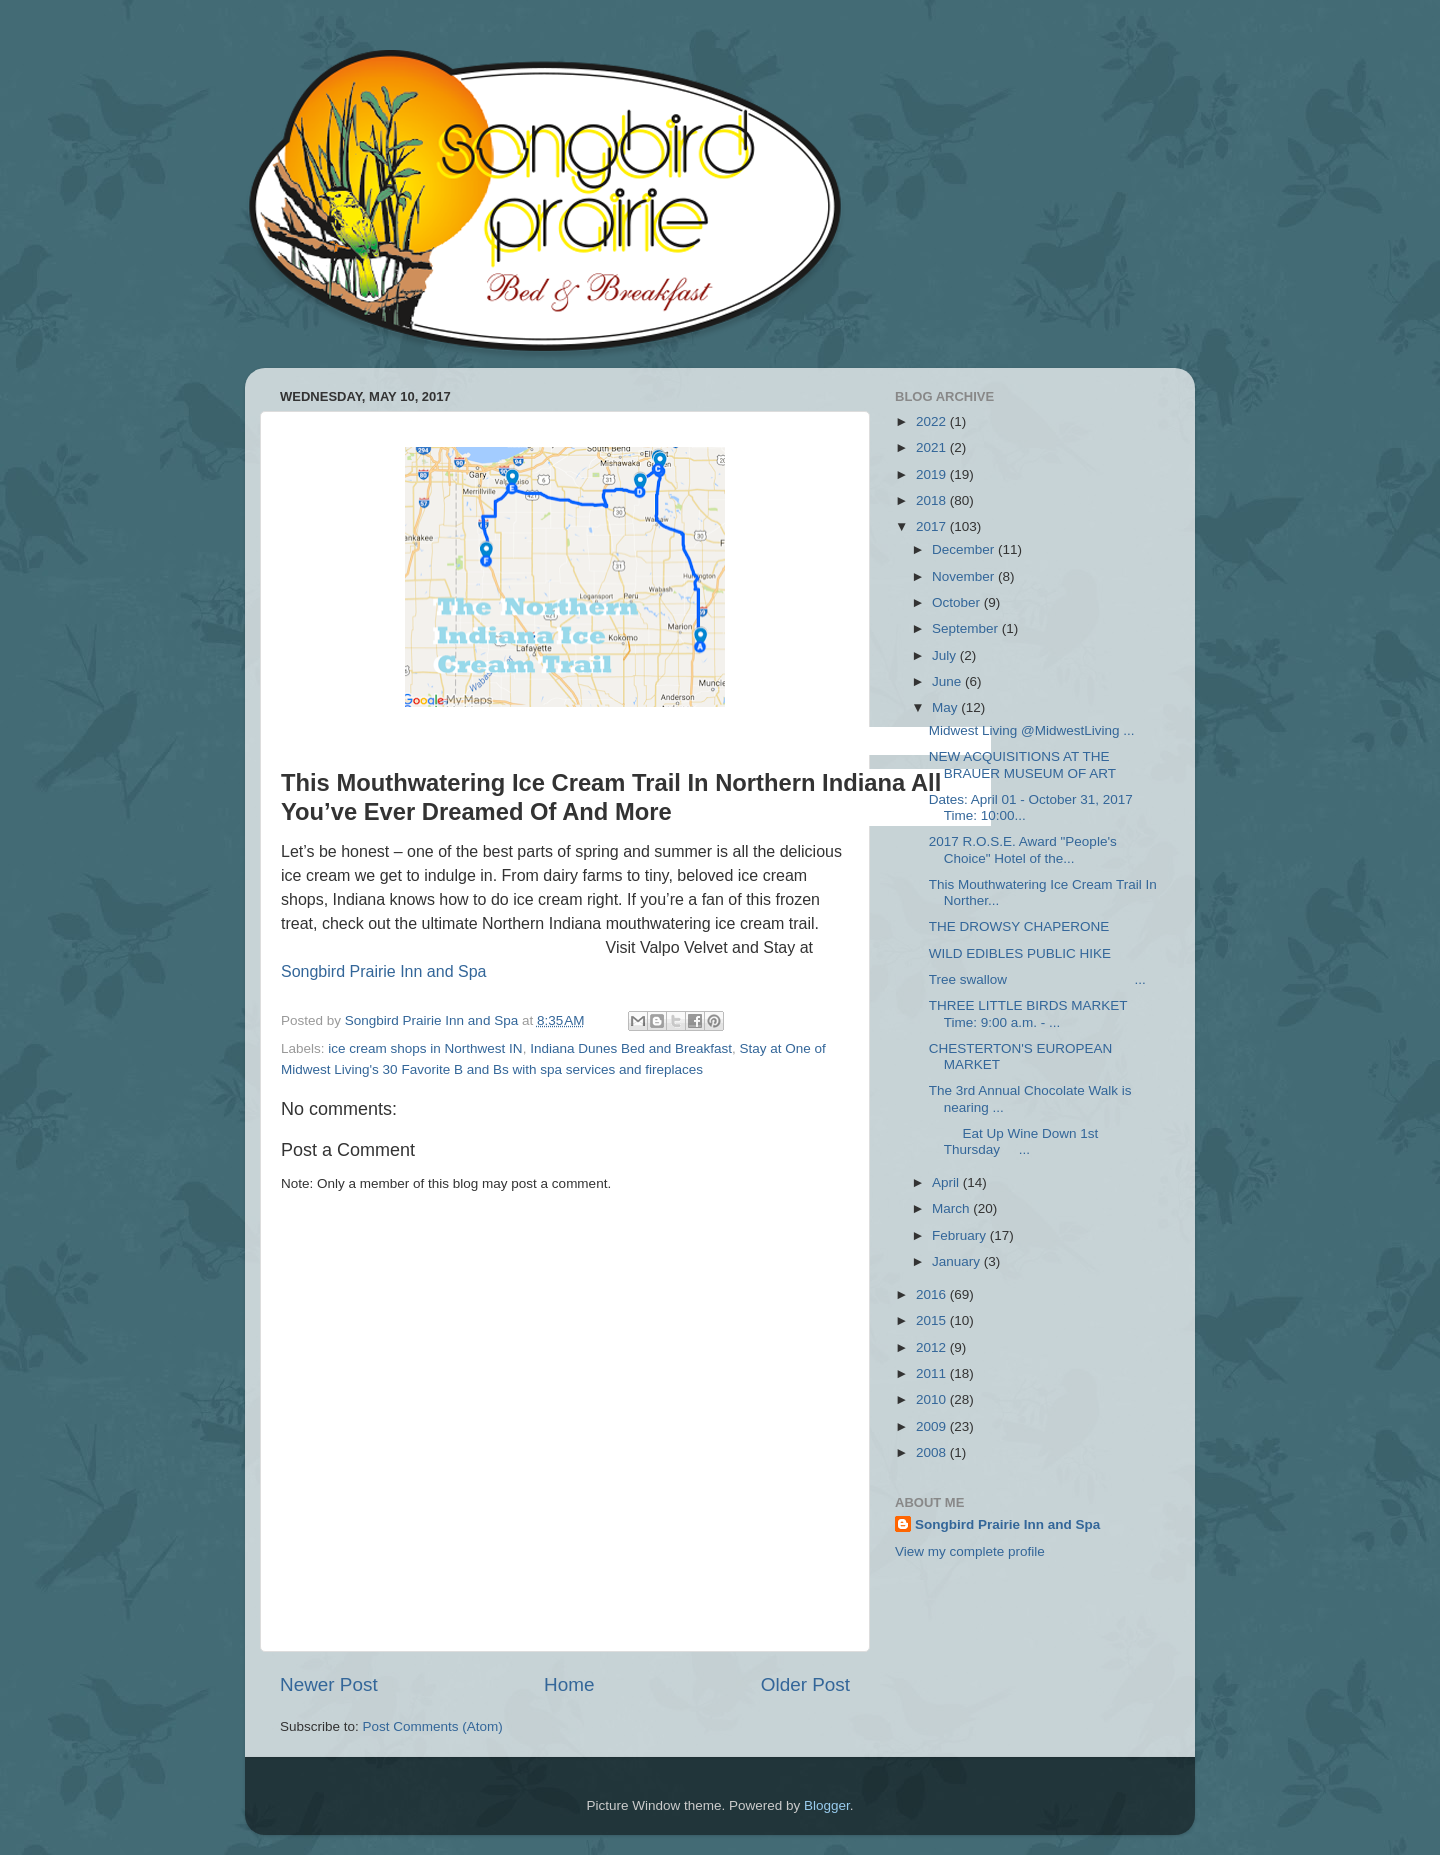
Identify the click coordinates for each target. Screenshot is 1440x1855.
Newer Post (329, 1684)
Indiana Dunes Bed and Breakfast (631, 1048)
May (946, 707)
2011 (933, 1373)
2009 (933, 1426)
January (958, 1261)
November (965, 576)
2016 (933, 1294)
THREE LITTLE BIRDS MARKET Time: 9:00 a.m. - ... (1028, 1013)
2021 (933, 447)
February (961, 1235)
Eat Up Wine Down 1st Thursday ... (1014, 1141)
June (948, 681)
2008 (933, 1452)
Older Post (805, 1684)
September (967, 628)
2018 (933, 500)
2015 (933, 1320)
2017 (933, 526)
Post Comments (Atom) (433, 1726)
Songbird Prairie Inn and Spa (383, 971)
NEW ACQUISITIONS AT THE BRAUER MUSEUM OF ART (1022, 764)
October (958, 602)
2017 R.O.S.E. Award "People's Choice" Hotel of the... (1023, 849)
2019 (933, 474)
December (965, 549)
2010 (933, 1399)
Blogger (827, 1805)
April (947, 1182)
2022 (933, 421)
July (946, 655)
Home (569, 1684)
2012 (933, 1347)
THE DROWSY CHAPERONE (1019, 926)
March (952, 1208)
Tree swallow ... (1037, 979)
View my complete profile (970, 1551)
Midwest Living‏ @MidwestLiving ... (1032, 730)
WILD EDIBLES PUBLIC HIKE (1020, 953)
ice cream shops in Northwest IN (425, 1048)
